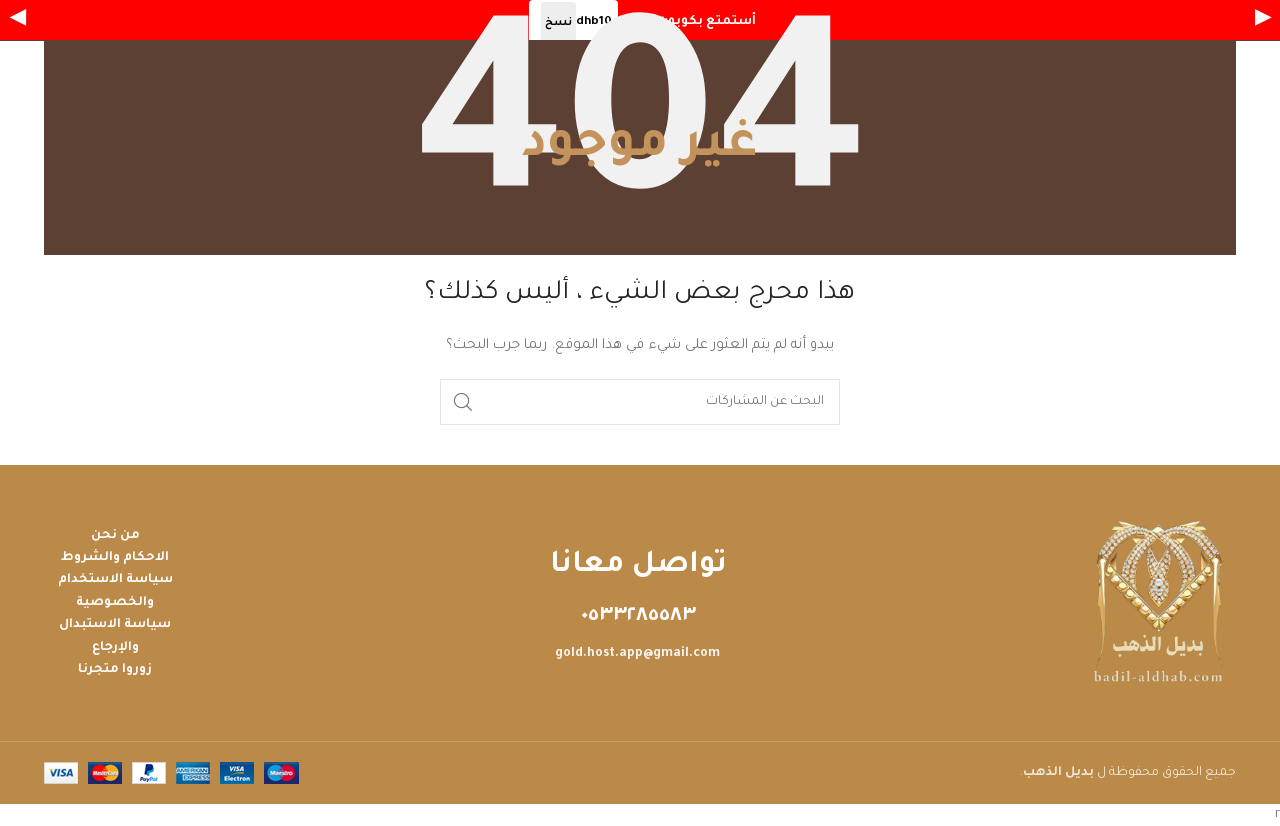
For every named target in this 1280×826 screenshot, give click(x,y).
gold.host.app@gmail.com (637, 654)
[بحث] (640, 402)
